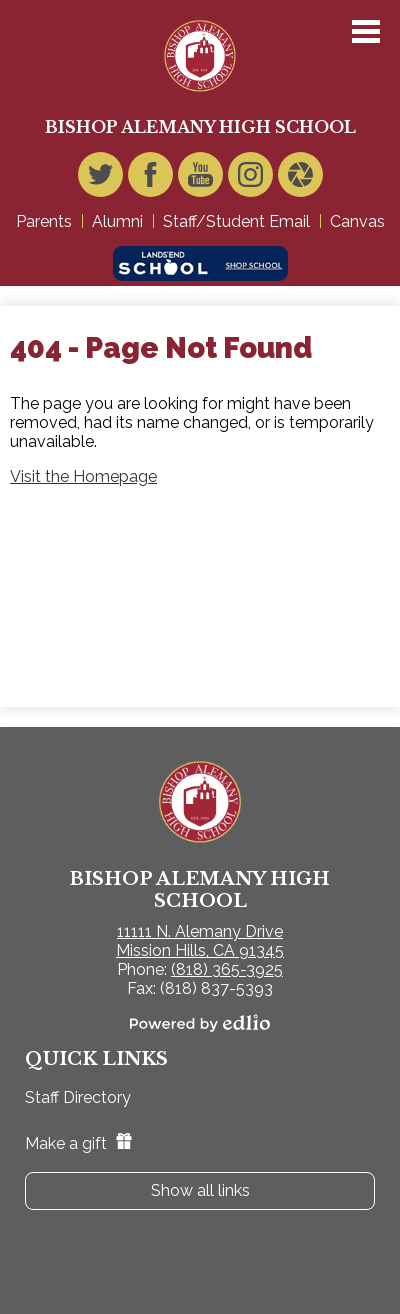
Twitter (100, 179)
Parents (44, 221)
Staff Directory (78, 1097)
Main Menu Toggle (366, 31)
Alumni (117, 221)
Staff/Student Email (236, 221)
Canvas (357, 221)
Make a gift (78, 1143)
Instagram (250, 179)
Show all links (200, 1190)
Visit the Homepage (83, 476)
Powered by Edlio (200, 1023)
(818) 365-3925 (227, 969)
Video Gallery (300, 179)
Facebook (150, 179)
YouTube (200, 179)
